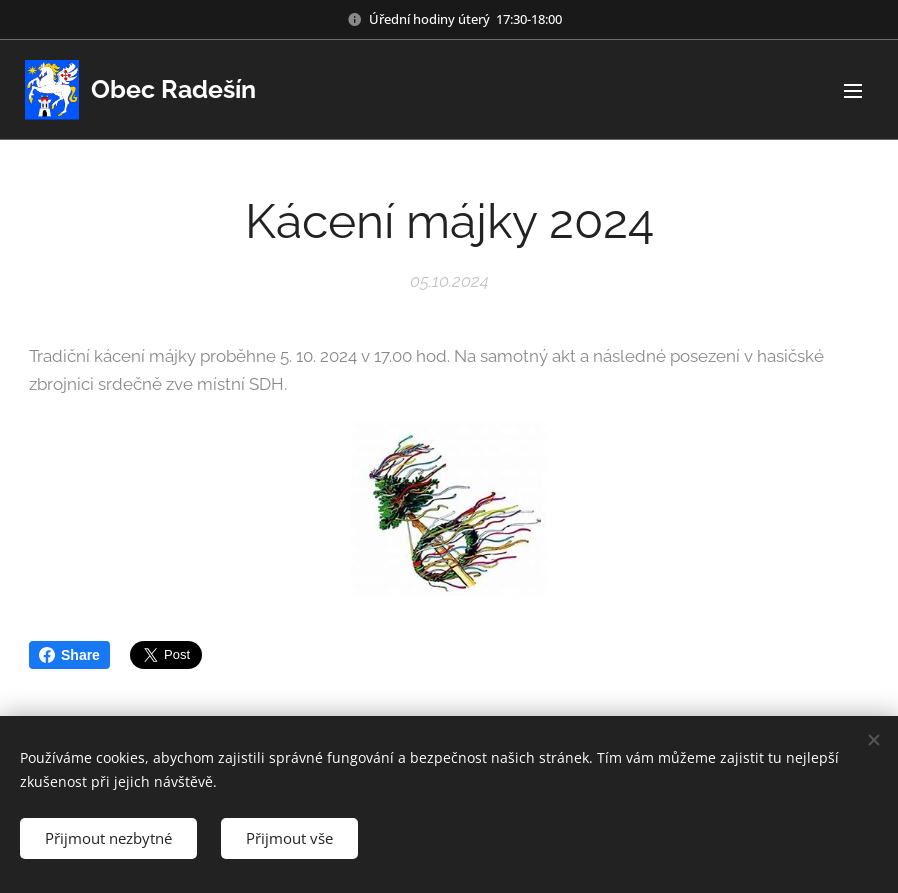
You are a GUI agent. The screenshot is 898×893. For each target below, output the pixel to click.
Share (69, 655)
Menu (853, 91)
